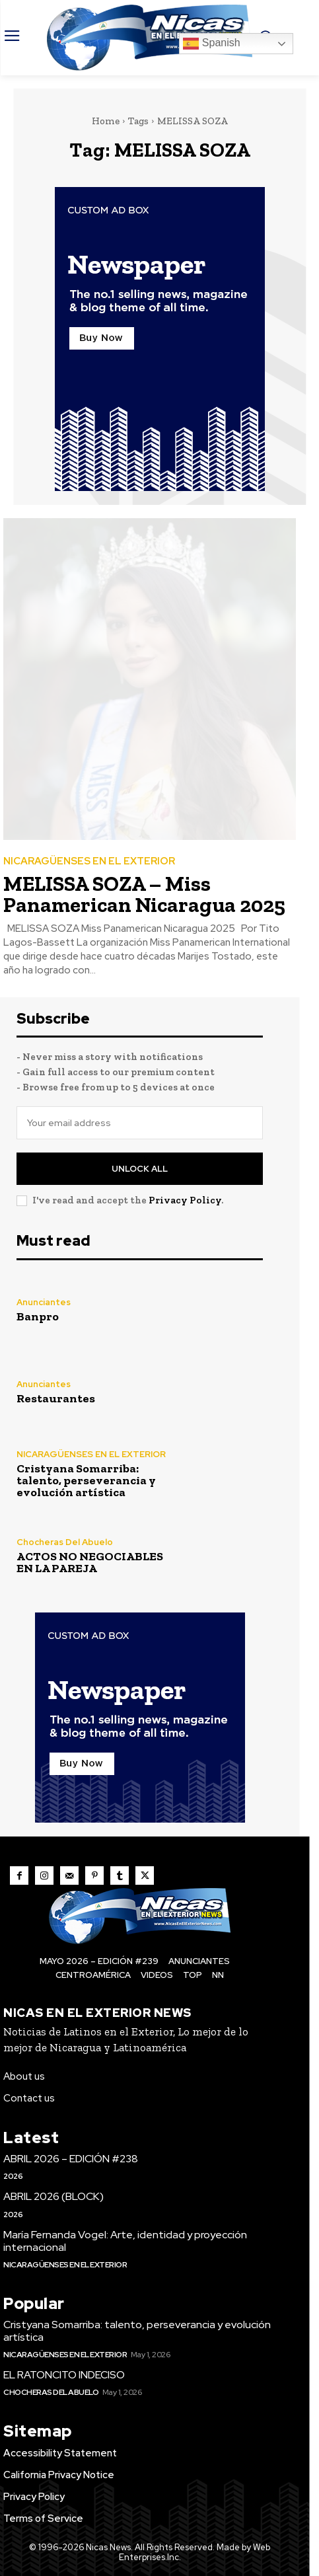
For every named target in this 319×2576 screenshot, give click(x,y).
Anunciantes (44, 1302)
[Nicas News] (149, 38)
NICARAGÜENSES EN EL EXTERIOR (89, 861)
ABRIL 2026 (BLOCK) (53, 2196)
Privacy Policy (185, 1200)
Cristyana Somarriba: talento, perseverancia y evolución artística (86, 1480)
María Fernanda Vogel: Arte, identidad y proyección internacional (125, 2241)
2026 (12, 2176)
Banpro (38, 1316)
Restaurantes (56, 1398)
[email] (140, 1122)
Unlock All (140, 1168)
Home (106, 121)
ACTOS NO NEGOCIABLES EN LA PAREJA (90, 1562)
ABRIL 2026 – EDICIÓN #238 (70, 2159)
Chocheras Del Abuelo (65, 1542)
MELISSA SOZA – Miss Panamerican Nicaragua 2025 (144, 894)
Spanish (211, 44)
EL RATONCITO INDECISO (64, 2375)
